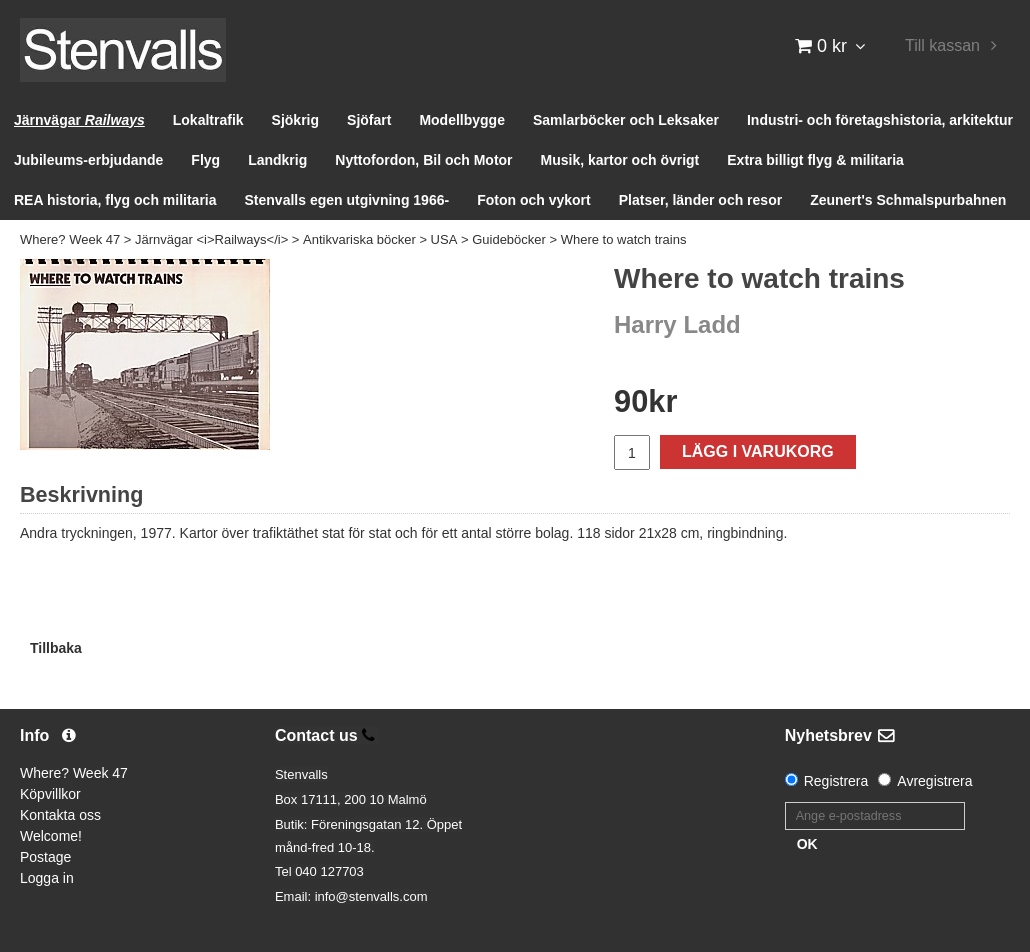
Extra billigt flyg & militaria (815, 160)
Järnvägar (79, 120)
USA (444, 239)
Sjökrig (295, 120)
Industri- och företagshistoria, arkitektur (880, 120)
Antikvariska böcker (359, 239)
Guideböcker (509, 239)
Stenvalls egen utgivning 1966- (347, 200)
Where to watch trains (624, 239)
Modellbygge (462, 120)
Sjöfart (369, 120)
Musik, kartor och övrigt (620, 160)
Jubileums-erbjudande (88, 160)
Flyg (205, 160)
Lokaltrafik (208, 120)
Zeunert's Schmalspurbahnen (908, 200)
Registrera (836, 781)
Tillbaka (56, 648)
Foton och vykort (534, 200)
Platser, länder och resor (700, 200)
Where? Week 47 (70, 239)
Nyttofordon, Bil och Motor (423, 160)
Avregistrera (934, 781)
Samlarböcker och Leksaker (626, 120)
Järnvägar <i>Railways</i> (211, 239)
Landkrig (277, 160)
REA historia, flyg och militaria (115, 200)
